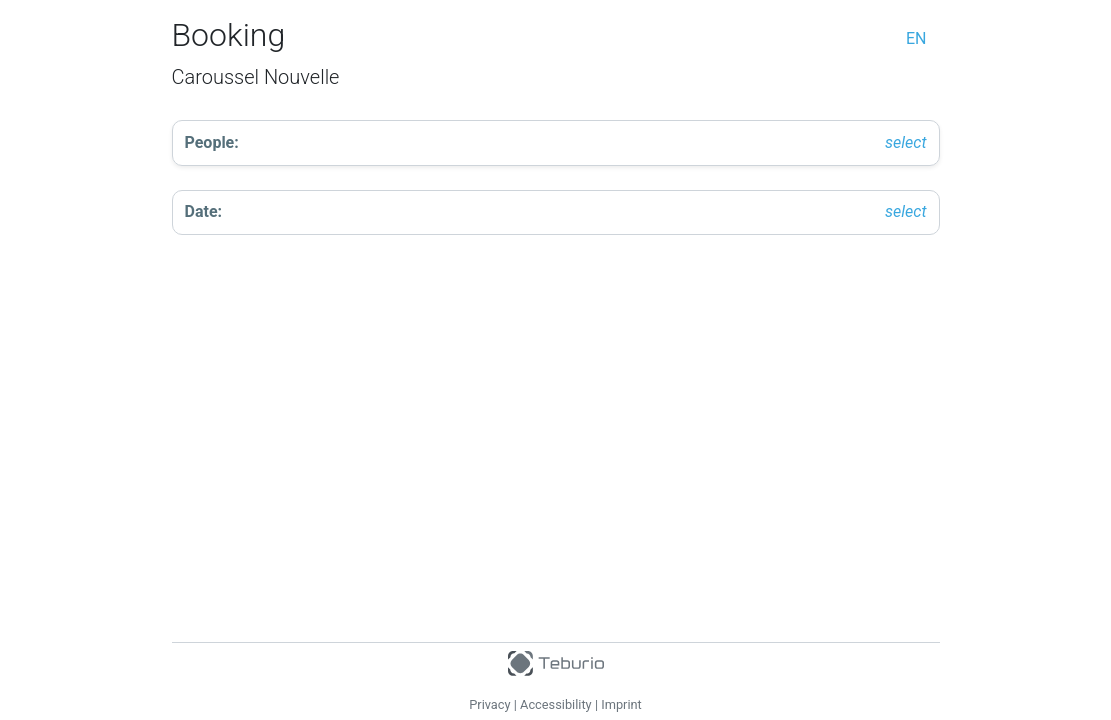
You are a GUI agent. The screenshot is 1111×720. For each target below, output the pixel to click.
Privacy (489, 704)
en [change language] (916, 38)
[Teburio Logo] (556, 659)
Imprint (621, 704)
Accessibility (556, 704)
